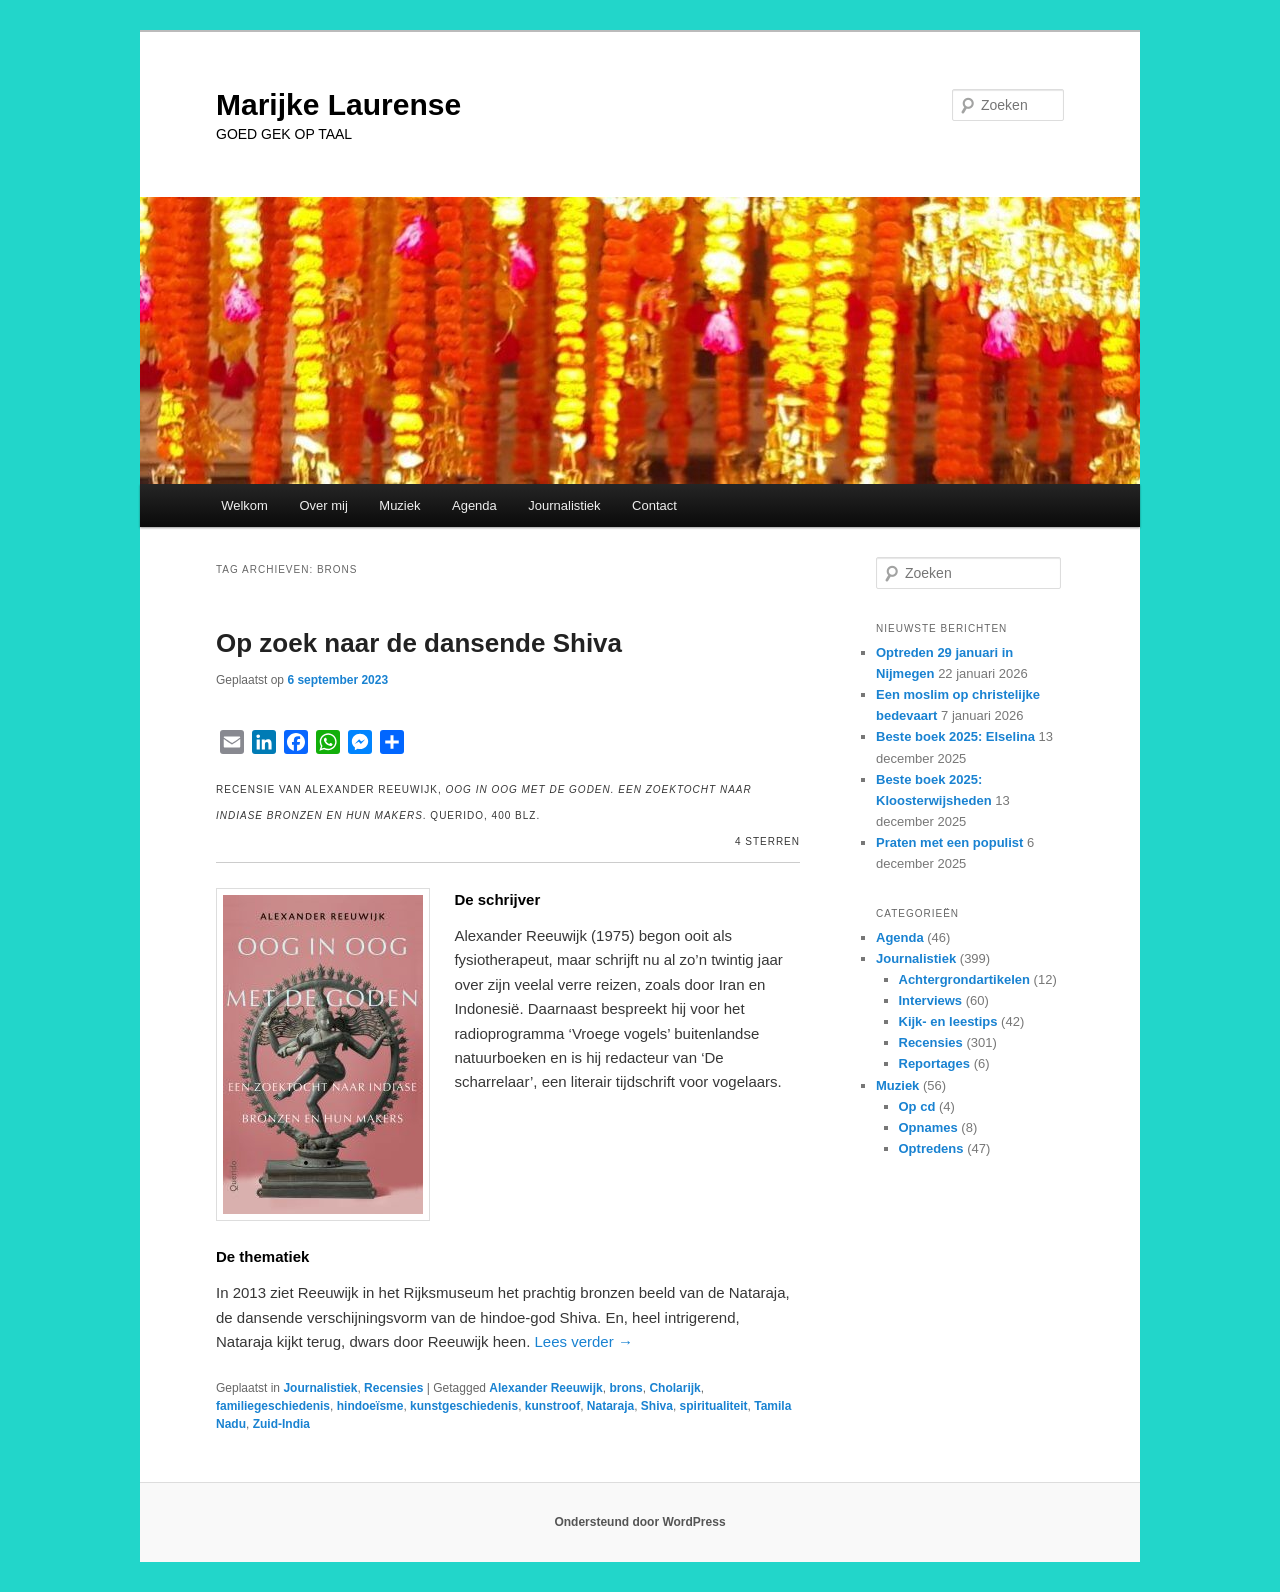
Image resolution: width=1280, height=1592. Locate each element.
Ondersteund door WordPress (639, 1522)
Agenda (474, 505)
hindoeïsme (370, 1406)
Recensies (393, 1388)
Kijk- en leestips (948, 1021)
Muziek (399, 505)
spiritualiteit (714, 1406)
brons (625, 1388)
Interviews (931, 1000)
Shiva (657, 1406)
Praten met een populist (949, 842)
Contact (654, 505)
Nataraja (610, 1406)
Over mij (323, 505)
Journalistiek (564, 505)
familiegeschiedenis (273, 1406)
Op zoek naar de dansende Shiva (419, 643)
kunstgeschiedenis (464, 1406)
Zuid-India (281, 1424)
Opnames (928, 1127)
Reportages (935, 1063)
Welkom (244, 505)
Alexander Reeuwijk (545, 1388)
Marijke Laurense (338, 104)
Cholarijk (674, 1388)
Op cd (917, 1106)
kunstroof (552, 1406)
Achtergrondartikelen (964, 979)
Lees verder (584, 1341)
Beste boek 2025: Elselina (955, 736)
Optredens (931, 1148)
